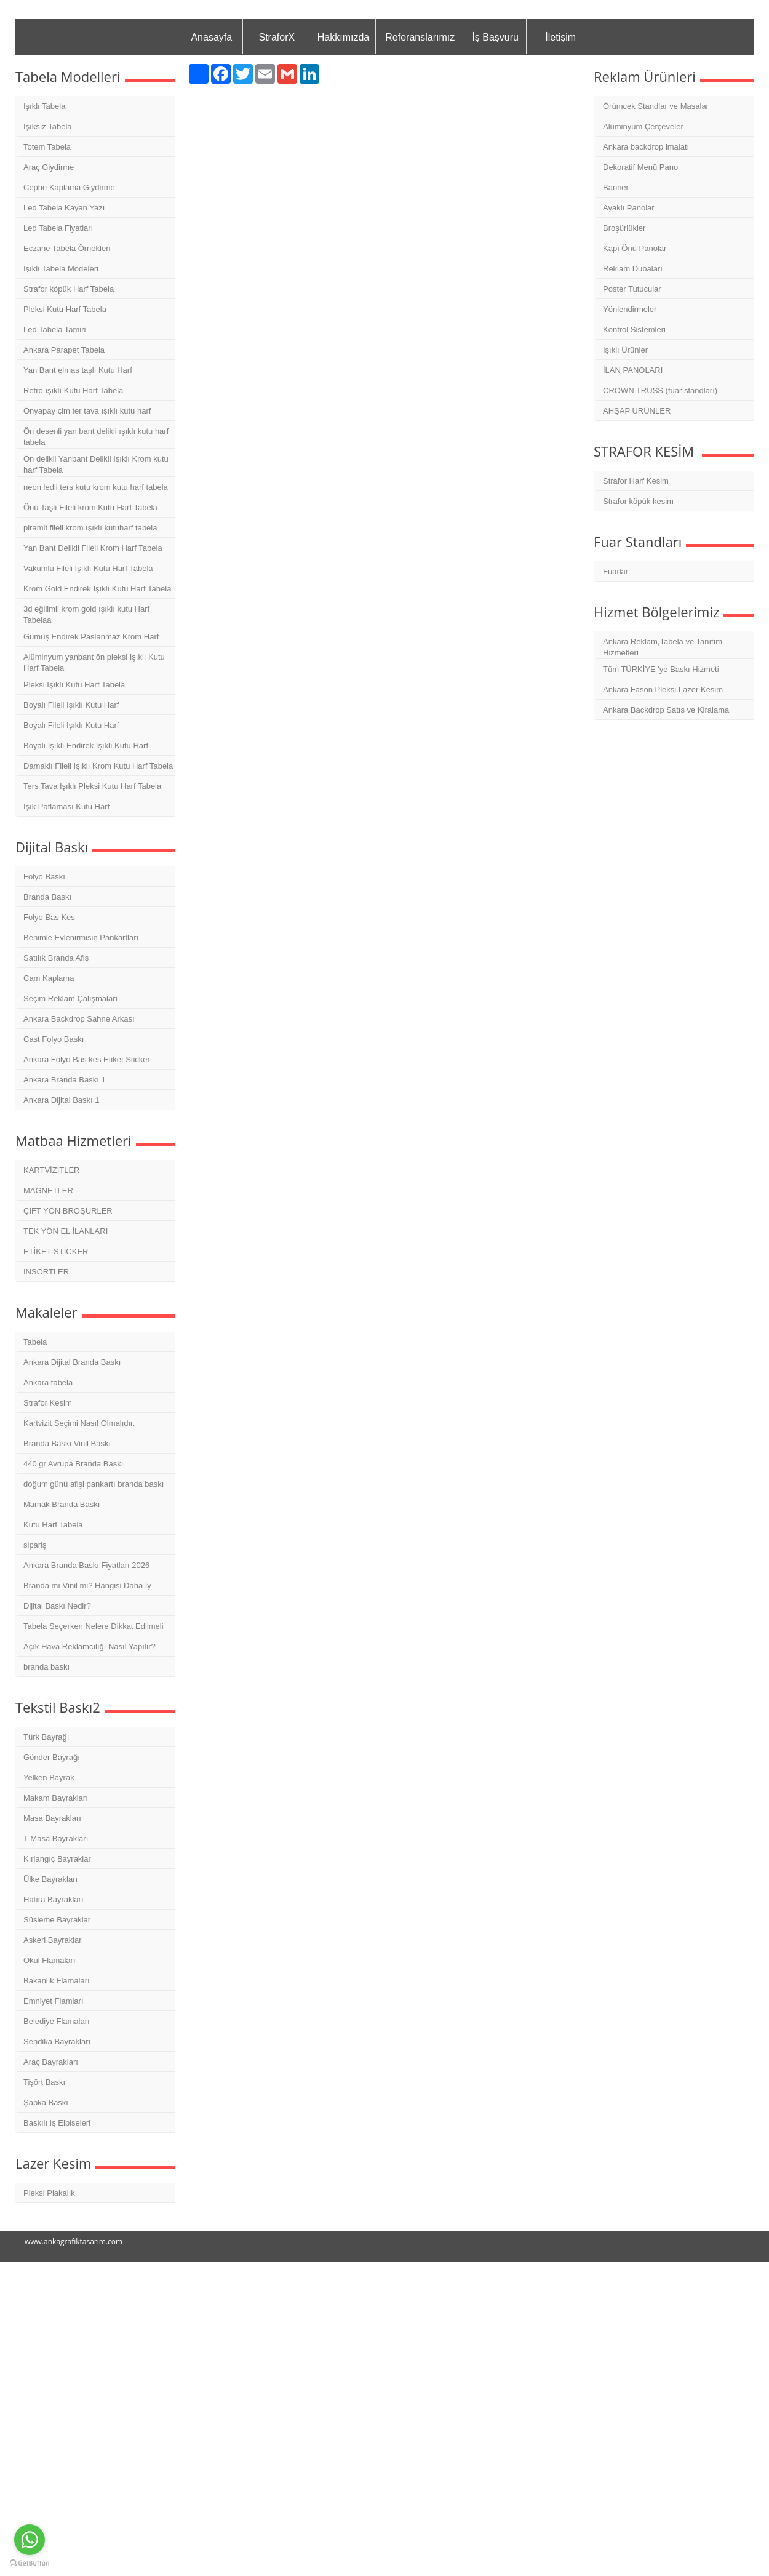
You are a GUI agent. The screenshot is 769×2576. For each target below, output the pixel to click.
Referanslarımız (420, 37)
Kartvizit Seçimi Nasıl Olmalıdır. (79, 1423)
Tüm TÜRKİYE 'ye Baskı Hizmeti (661, 669)
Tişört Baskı (44, 2082)
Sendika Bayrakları (56, 2041)
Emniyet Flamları (53, 2001)
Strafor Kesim (47, 1402)
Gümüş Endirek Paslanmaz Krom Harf (91, 636)
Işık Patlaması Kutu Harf (66, 806)
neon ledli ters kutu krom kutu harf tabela (95, 487)
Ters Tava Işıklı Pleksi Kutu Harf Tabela (92, 786)
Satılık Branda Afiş (56, 957)
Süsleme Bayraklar (56, 1919)
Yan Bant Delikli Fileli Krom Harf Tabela (92, 548)
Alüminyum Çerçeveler (643, 126)
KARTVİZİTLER (51, 1170)
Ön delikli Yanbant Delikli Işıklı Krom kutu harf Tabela (96, 464)
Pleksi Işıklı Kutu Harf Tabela (74, 684)
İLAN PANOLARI (633, 370)
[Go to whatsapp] (29, 2539)
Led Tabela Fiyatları (58, 228)
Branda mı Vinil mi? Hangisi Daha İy (87, 1585)
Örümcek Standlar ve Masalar (656, 106)
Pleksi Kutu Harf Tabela (64, 309)
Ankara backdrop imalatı (646, 146)
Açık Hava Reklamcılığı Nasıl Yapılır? (89, 1646)
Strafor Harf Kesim (636, 481)
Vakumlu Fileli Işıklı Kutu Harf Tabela (88, 568)
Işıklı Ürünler (625, 349)
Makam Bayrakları (55, 1797)
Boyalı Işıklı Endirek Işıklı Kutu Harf (85, 745)
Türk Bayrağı (46, 1737)
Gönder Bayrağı (51, 1757)
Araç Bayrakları (50, 2061)
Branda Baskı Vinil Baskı (67, 1443)
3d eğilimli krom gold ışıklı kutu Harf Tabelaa (86, 614)
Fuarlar (615, 571)
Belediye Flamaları (56, 2021)
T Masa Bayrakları (55, 1838)
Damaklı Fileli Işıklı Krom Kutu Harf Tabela (98, 765)
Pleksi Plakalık (49, 2193)
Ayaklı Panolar (629, 207)
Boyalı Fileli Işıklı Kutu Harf (71, 705)
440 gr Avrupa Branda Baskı (73, 1463)
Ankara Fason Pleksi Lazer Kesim (663, 689)
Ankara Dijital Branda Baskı (72, 1362)
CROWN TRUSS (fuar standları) (660, 390)
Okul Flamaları (49, 1960)
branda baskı (46, 1666)
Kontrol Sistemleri (634, 329)
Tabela (35, 1341)
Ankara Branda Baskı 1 (64, 1079)
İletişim (560, 37)
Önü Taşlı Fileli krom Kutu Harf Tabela (90, 507)
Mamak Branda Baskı (61, 1504)
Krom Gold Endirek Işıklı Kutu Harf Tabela (97, 588)
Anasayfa (211, 37)
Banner (616, 187)
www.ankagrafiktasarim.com (73, 2241)
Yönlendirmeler (629, 309)
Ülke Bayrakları (50, 1879)
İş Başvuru (495, 37)
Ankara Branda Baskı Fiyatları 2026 (86, 1565)
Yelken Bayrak (48, 1777)
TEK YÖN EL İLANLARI (65, 1231)
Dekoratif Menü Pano (640, 167)
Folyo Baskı (44, 876)
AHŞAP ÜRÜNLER (637, 410)
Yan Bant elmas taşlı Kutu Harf (77, 370)
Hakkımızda (343, 37)
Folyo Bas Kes (49, 917)
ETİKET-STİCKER (55, 1251)
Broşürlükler (624, 228)
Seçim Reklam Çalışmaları (70, 998)
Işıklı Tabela (44, 106)
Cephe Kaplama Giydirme (69, 187)
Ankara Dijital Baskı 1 (61, 1100)
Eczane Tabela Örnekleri (66, 248)
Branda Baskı (47, 897)
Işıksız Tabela (47, 126)
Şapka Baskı (45, 2102)
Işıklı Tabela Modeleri (60, 268)
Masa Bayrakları (52, 1818)
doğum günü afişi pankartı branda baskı (93, 1484)
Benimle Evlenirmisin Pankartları (80, 937)
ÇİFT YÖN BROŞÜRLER (68, 1210)
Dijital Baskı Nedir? (57, 1605)
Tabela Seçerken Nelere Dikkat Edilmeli (93, 1626)
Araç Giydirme (48, 167)
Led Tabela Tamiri (54, 329)
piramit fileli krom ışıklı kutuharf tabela (90, 527)
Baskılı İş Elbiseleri (56, 2122)
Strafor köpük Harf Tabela (68, 289)
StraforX (276, 37)
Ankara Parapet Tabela (64, 349)
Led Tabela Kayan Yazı (64, 207)
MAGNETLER (48, 1190)
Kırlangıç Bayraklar (57, 1858)
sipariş (35, 1545)
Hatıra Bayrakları (53, 1899)
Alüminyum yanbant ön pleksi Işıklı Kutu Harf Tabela (94, 662)
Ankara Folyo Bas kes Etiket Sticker (86, 1059)
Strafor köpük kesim (638, 501)
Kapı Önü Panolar (634, 248)
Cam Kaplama (48, 978)
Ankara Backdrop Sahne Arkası (79, 1018)
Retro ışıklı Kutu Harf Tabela (73, 390)
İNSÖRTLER (46, 1271)
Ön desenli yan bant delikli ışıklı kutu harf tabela (96, 436)
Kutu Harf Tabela (53, 1524)
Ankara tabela (48, 1382)
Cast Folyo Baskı (53, 1039)
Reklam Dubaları (633, 268)
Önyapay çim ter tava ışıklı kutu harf (87, 410)
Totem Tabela (47, 146)
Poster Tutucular (632, 289)
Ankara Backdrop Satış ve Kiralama (666, 709)
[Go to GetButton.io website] (29, 2563)
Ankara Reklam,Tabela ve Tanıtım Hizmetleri (662, 647)
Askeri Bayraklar (52, 1940)
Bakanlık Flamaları (56, 1980)
